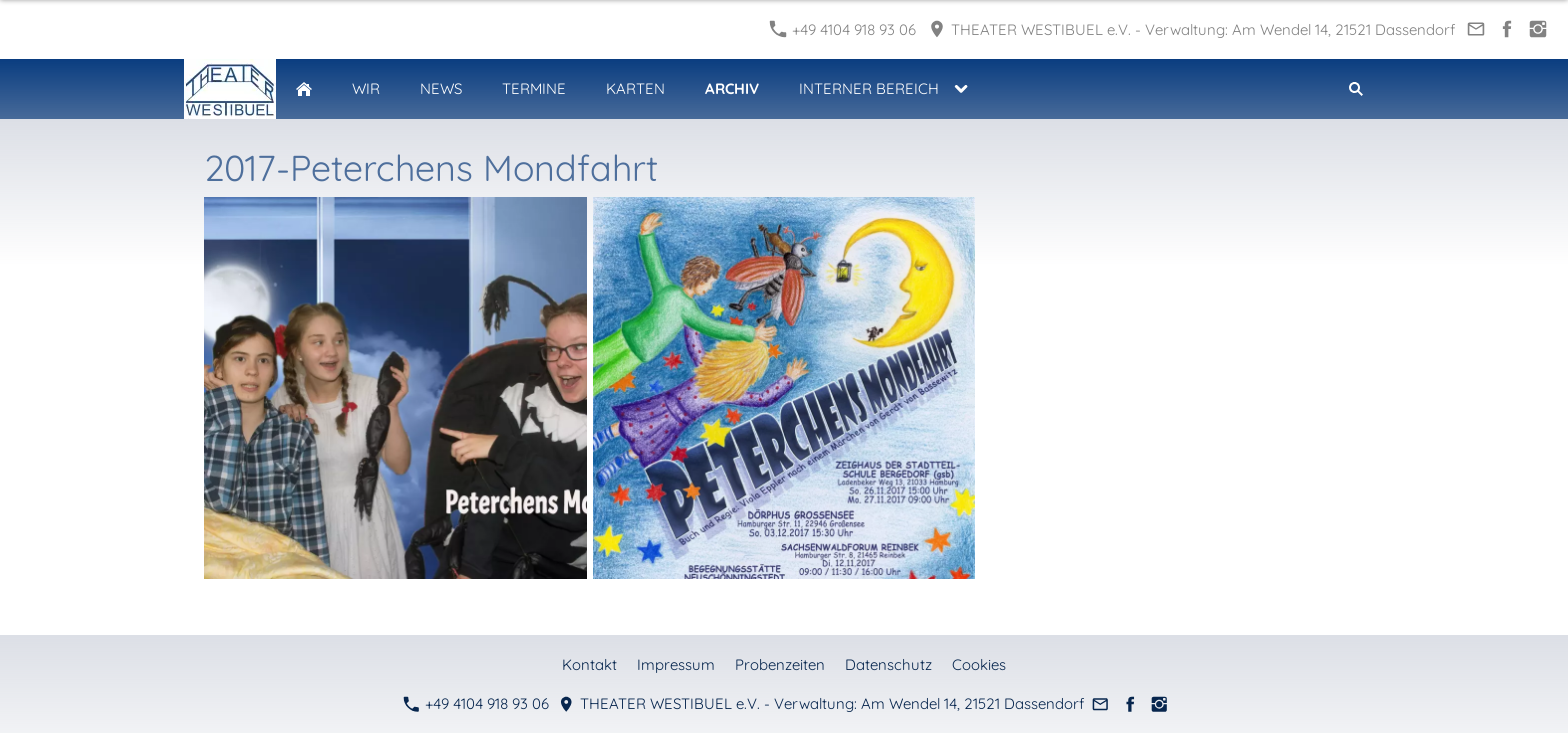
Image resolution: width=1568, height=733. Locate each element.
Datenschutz (888, 664)
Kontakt (589, 664)
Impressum (676, 664)
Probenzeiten (780, 664)
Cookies (979, 664)
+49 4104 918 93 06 (843, 29)
